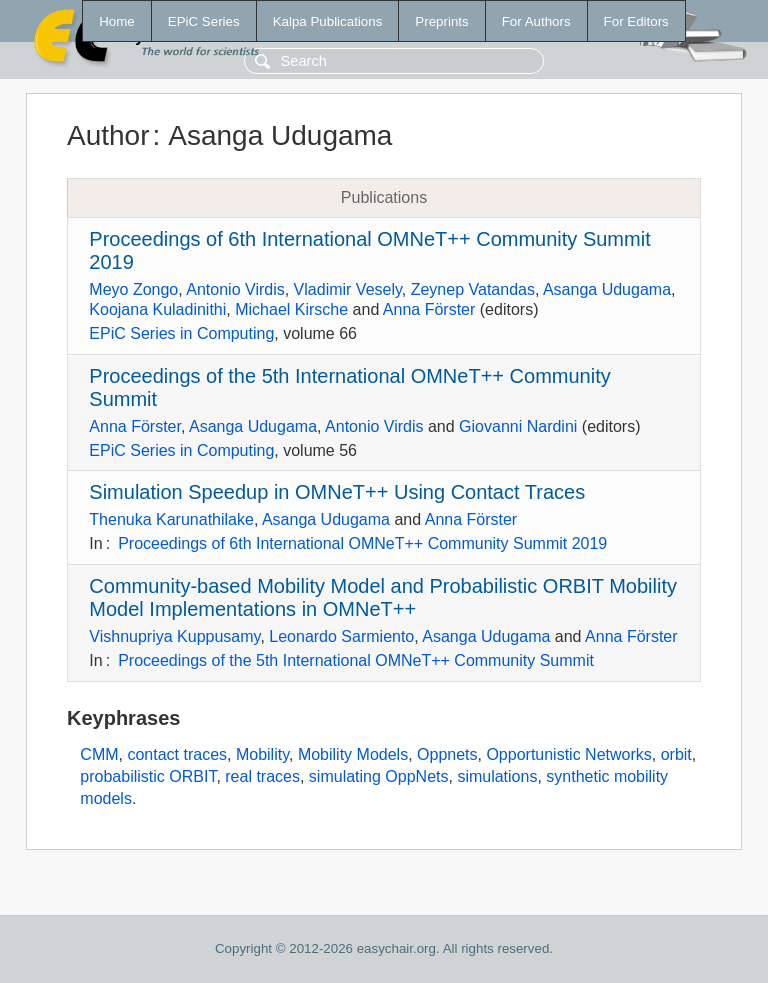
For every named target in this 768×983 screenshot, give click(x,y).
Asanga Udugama (607, 289)
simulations (497, 776)
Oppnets (447, 754)
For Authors (536, 21)
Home (117, 21)
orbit (676, 754)
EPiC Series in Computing (181, 333)
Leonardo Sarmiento (341, 636)
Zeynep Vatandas (473, 289)
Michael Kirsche (291, 309)
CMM (99, 754)
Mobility (262, 754)
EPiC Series (204, 21)
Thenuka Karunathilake (171, 519)
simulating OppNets (379, 776)
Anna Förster (429, 309)
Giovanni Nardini (518, 426)
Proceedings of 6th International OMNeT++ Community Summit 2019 (362, 543)
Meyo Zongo (133, 289)
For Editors (636, 21)
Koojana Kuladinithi (157, 309)
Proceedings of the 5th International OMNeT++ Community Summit (356, 660)
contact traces (177, 754)
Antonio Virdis (235, 289)
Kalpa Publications (328, 21)
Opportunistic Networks (568, 754)
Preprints (441, 21)
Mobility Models (353, 754)
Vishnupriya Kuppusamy (174, 636)
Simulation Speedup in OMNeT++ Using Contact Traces (337, 492)
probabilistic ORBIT (148, 776)
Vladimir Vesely (348, 289)
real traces (262, 776)
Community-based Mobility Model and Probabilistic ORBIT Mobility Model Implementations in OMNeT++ (383, 597)
